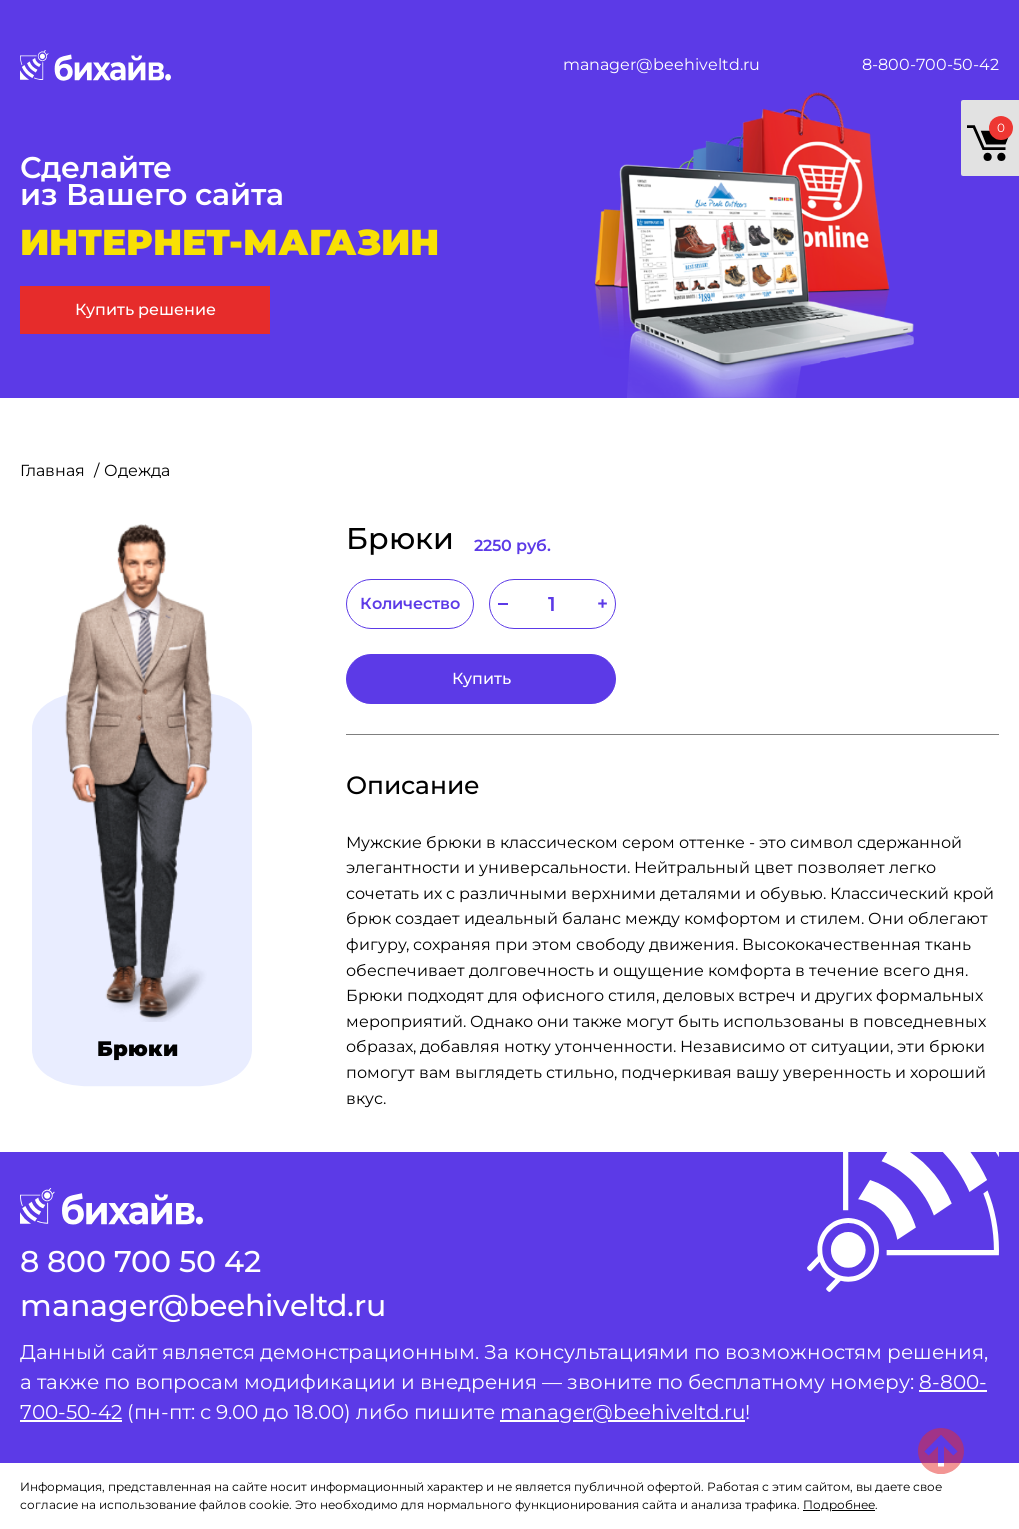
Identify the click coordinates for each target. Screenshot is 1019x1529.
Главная (54, 470)
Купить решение (145, 309)
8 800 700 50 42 (140, 1261)
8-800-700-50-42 (930, 65)
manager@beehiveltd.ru (661, 65)
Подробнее (839, 1504)
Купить (481, 678)
